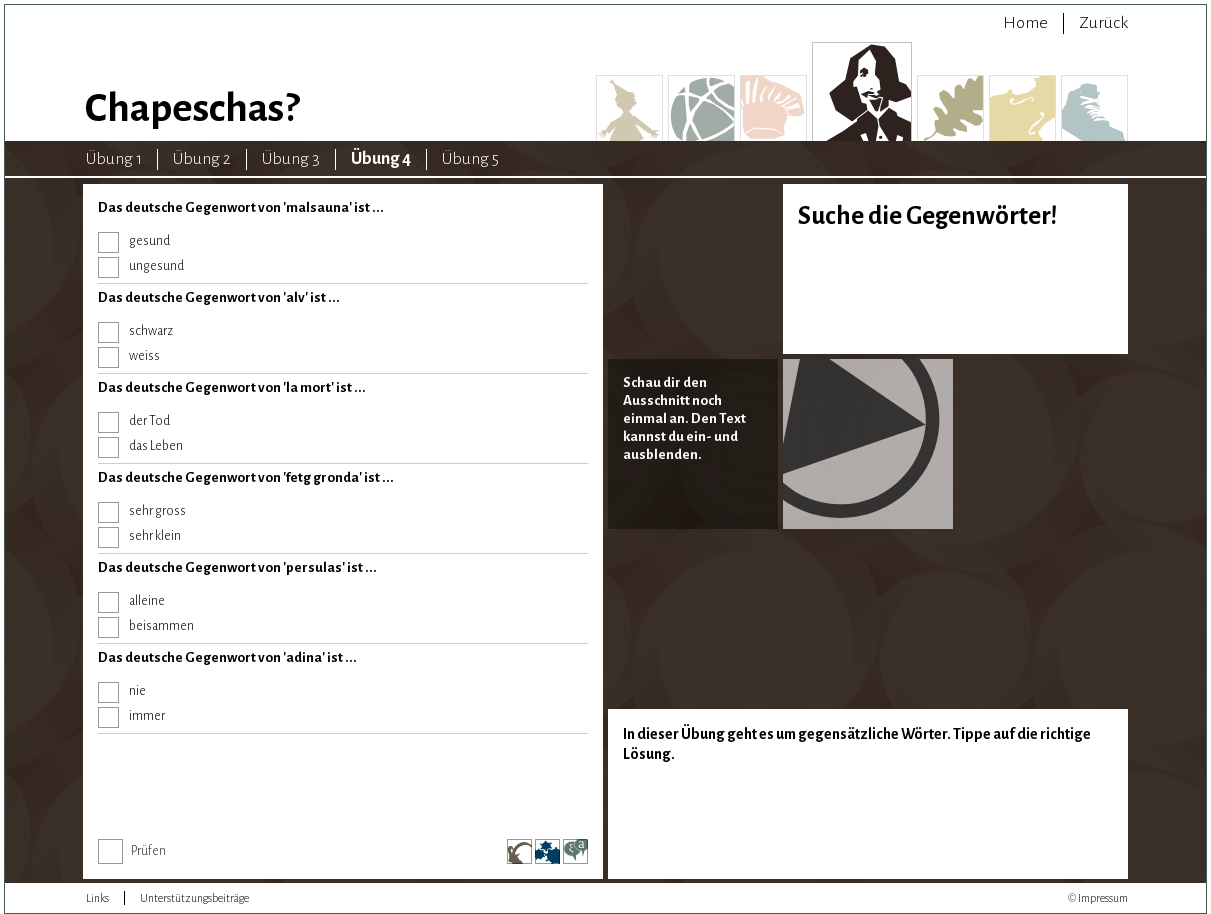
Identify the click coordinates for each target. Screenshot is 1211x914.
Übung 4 (381, 159)
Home (1025, 23)
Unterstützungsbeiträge (194, 898)
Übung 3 (291, 159)
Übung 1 (114, 159)
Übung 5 (470, 159)
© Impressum (1098, 898)
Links (97, 898)
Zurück (1103, 23)
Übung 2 (202, 159)
